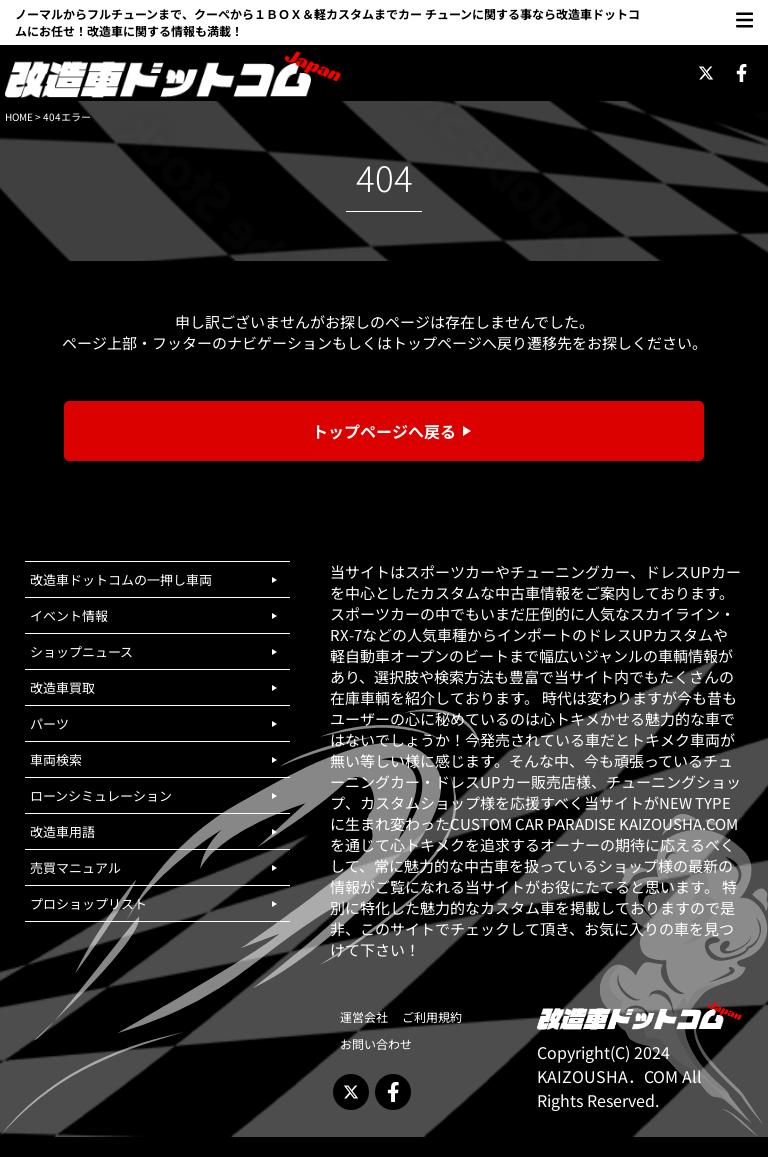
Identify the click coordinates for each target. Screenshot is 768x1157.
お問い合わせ (376, 1043)
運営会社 (364, 1016)
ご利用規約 (432, 1016)
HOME (19, 116)
